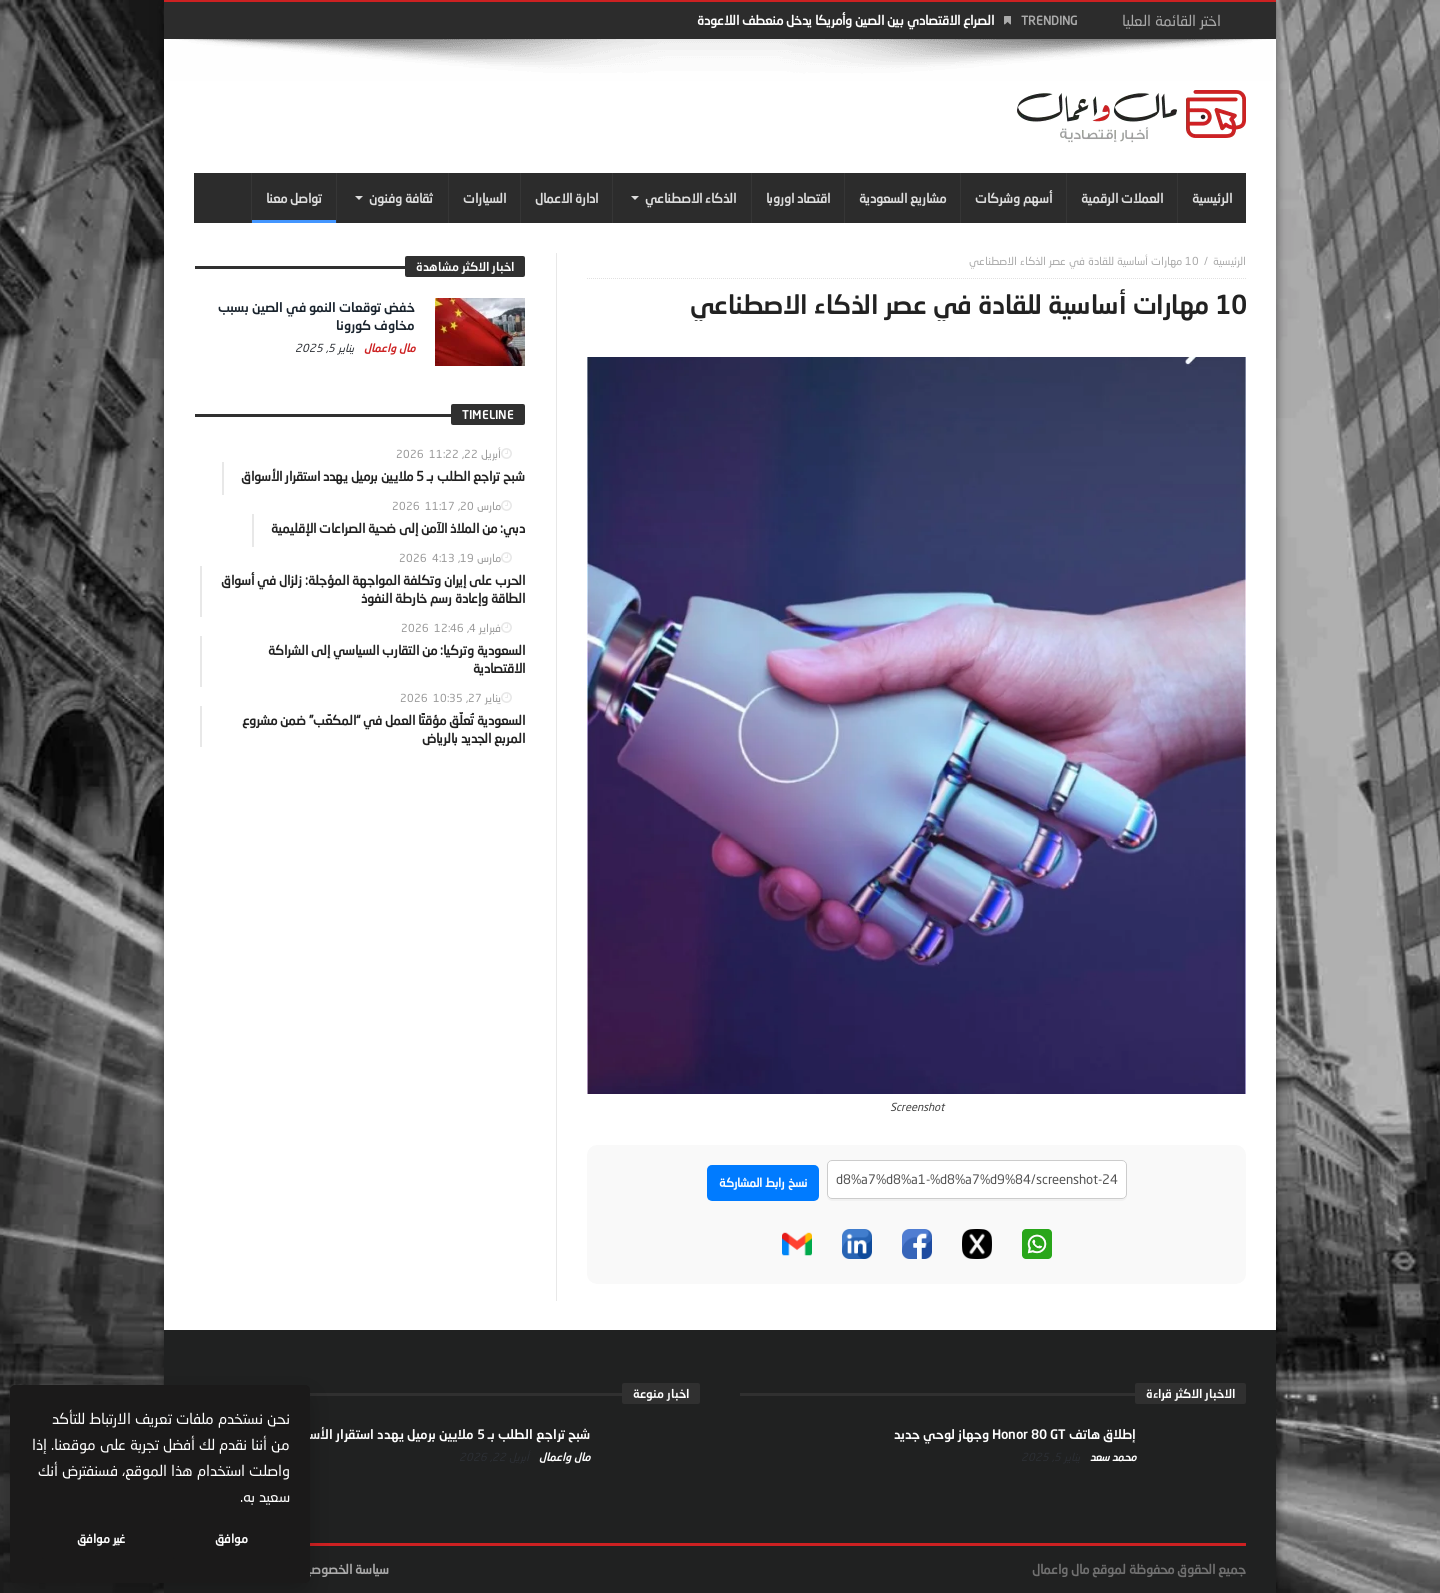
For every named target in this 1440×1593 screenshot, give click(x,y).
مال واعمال (388, 347)
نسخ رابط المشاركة (763, 1182)
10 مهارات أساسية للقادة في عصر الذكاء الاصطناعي (1084, 260)
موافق (231, 1538)
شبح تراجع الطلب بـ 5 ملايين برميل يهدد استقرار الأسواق (439, 1434)
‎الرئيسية (1229, 260)
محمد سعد (1111, 1456)
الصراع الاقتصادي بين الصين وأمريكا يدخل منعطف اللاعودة (845, 20)
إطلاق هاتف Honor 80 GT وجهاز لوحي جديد (1015, 1434)
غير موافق (101, 1538)
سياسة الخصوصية (344, 1569)
